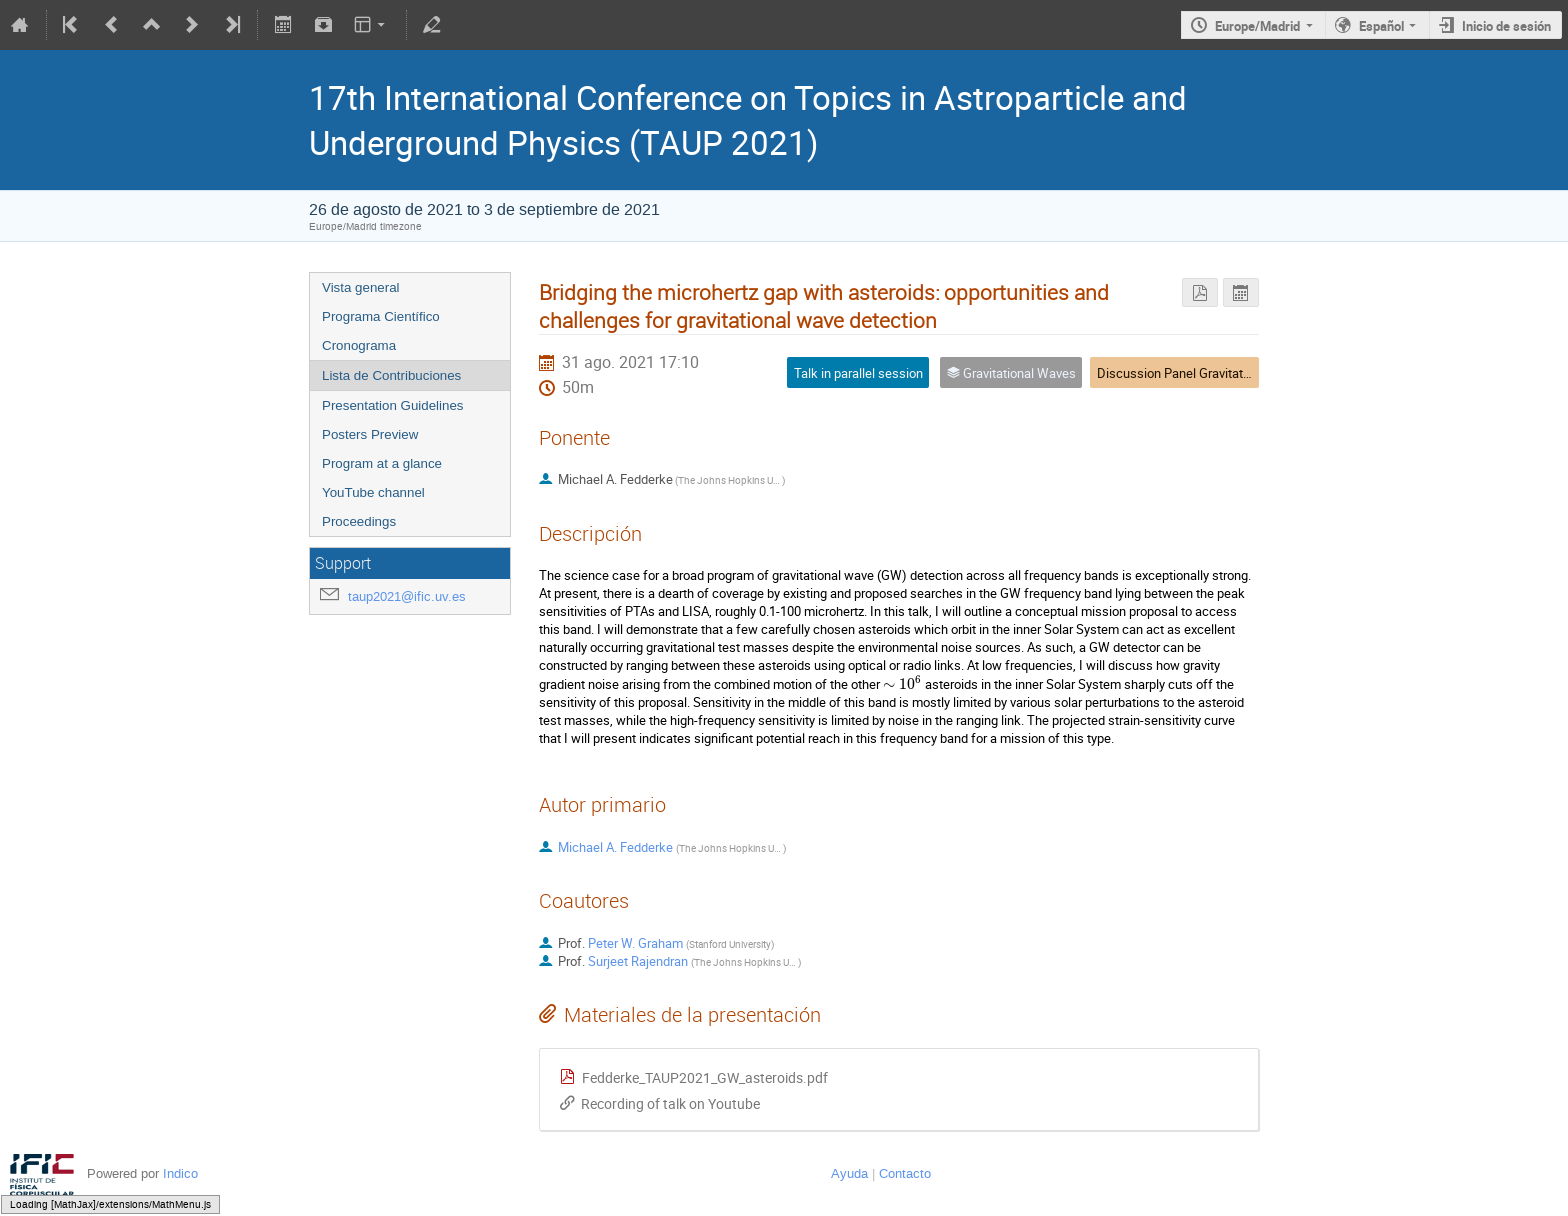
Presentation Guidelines (393, 405)
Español (1381, 26)
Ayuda (849, 1173)
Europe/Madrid (1257, 26)
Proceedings (359, 521)
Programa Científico (381, 316)
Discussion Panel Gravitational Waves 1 (1209, 373)
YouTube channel (373, 492)
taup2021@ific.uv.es (407, 596)
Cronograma (359, 345)
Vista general (361, 287)
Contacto (905, 1173)
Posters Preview (370, 434)
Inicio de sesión (1506, 26)
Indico (180, 1173)
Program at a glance (382, 463)
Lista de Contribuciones (391, 375)
